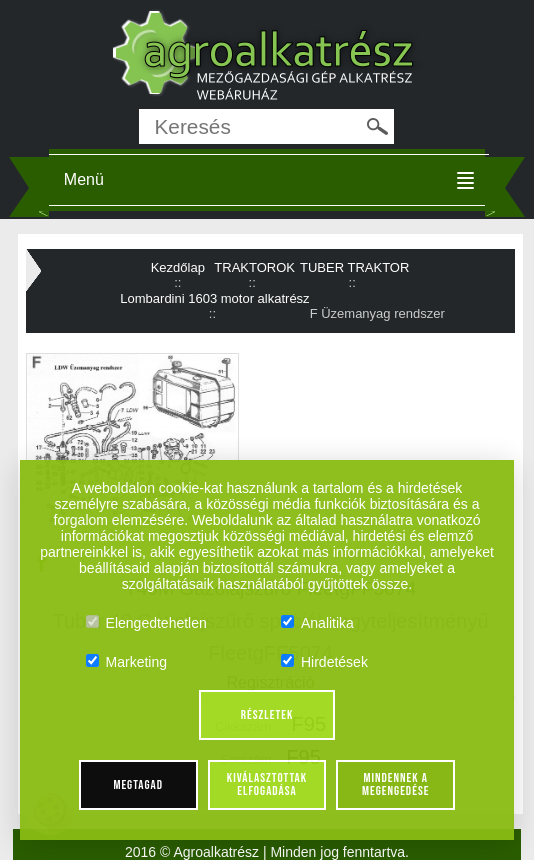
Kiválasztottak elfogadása (267, 784)
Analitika (317, 623)
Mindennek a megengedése (395, 784)
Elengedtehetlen (146, 623)
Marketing (126, 662)
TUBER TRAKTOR (354, 267)
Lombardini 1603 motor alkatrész (214, 298)
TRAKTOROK (254, 267)
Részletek (267, 715)
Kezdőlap (178, 267)
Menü (84, 179)
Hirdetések (324, 662)
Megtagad (138, 785)
